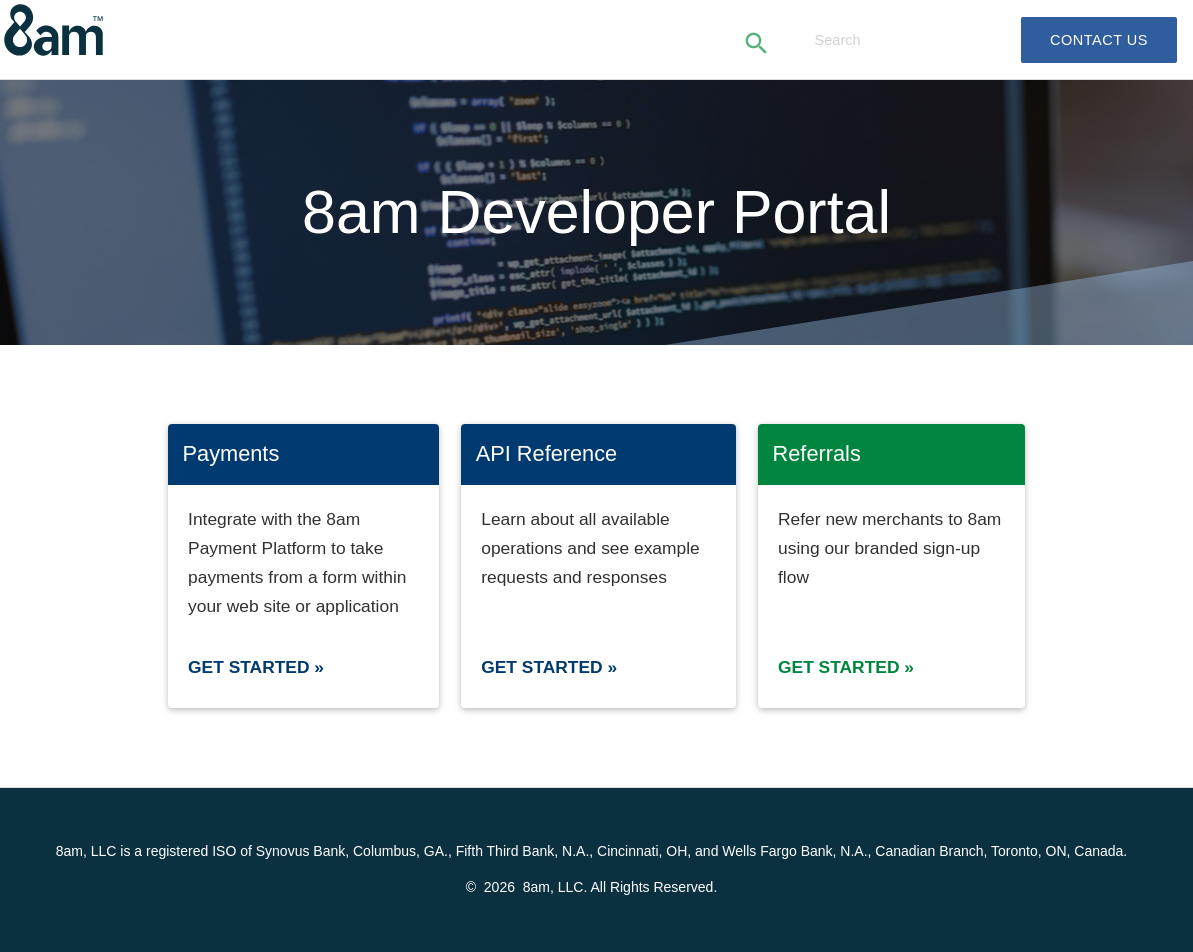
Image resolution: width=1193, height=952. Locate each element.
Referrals (817, 453)
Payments (231, 453)
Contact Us (1099, 40)
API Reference (546, 453)
